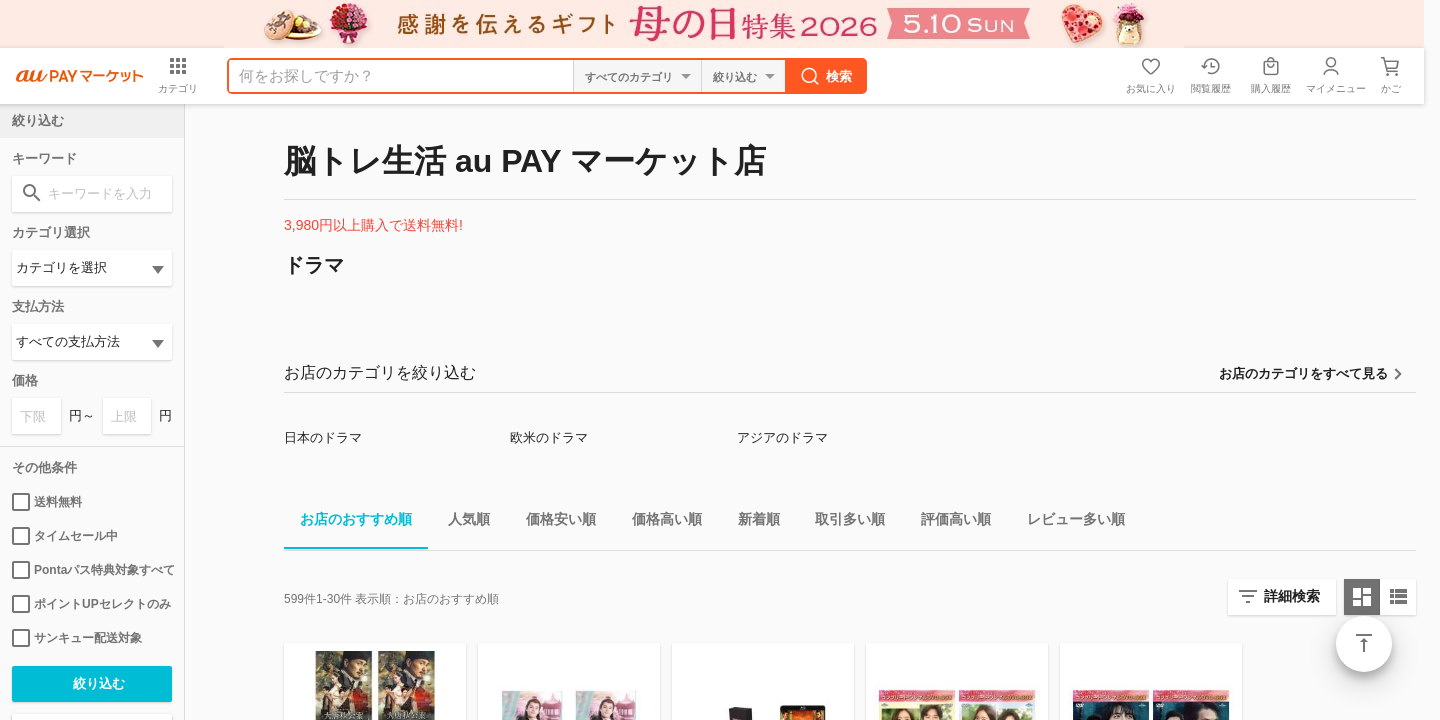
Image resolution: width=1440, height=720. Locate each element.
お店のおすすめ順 (348, 522)
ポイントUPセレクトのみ (91, 604)
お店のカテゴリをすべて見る (1303, 373)
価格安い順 (553, 522)
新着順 (751, 522)
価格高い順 (659, 522)
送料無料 (47, 502)
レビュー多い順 (1068, 522)
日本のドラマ (323, 437)
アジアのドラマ (782, 437)
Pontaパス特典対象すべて (92, 570)
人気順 (461, 522)
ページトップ (1364, 644)
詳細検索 (1292, 596)
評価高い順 (948, 522)
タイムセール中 (65, 536)
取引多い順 (842, 522)
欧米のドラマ (549, 437)
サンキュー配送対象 (77, 638)
